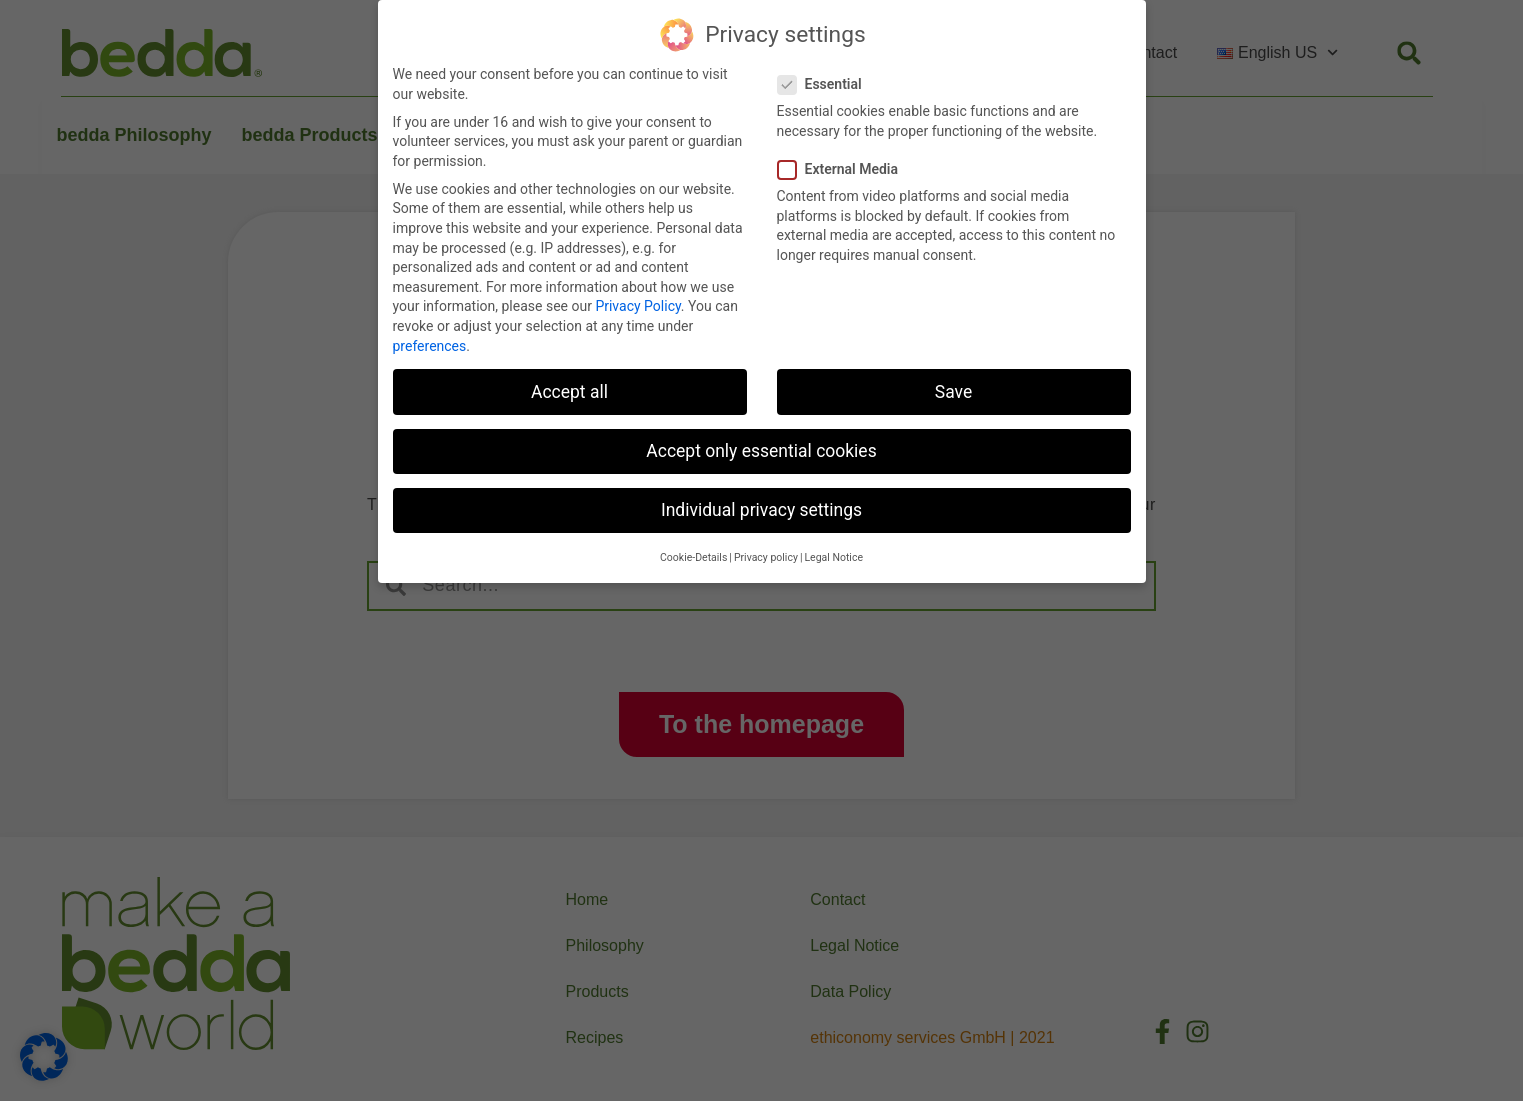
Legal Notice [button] (833, 555)
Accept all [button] (569, 389)
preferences (430, 343)
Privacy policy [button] (766, 555)
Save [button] (953, 389)
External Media (844, 166)
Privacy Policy (637, 304)
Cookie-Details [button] (693, 555)
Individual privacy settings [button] (761, 507)
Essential (826, 81)
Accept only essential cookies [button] (761, 448)
